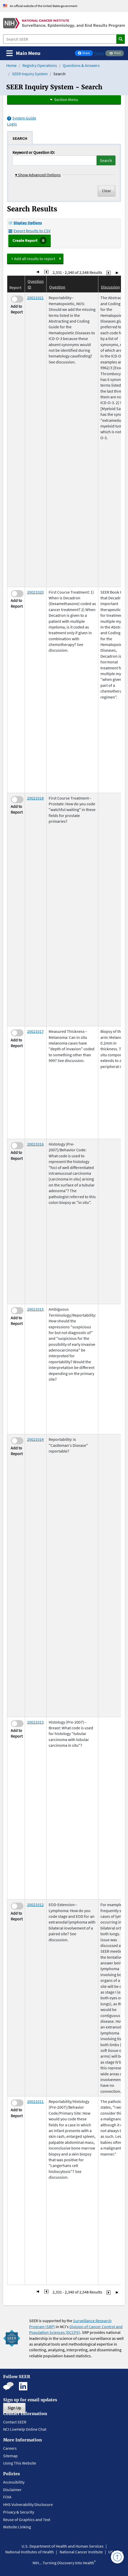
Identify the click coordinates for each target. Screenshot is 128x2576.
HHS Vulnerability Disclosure (28, 2504)
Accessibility (13, 2482)
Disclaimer (12, 2489)
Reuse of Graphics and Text (26, 2519)
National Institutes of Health (29, 2551)
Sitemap (10, 2455)
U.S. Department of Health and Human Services (63, 2546)
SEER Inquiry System (30, 73)
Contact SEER (14, 2421)
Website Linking (17, 2526)
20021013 (35, 1722)
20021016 (35, 1144)
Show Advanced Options (38, 174)
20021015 (35, 1309)
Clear (106, 190)
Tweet (99, 53)
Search (106, 160)
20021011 (35, 2101)
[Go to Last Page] (117, 272)
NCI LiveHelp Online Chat (24, 2429)
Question (57, 287)
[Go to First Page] (38, 272)
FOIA (7, 2496)
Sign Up (14, 2407)
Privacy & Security (18, 2512)
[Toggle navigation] (23, 53)
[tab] (20, 137)
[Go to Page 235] (108, 272)
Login (12, 124)
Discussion (110, 287)
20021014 (35, 1439)
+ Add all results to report (33, 258)
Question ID (36, 284)
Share (85, 53)
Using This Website (19, 2463)
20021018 (35, 798)
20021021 (35, 297)
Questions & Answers (81, 65)
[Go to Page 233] (46, 272)
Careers (10, 2448)
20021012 (35, 1904)
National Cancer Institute (81, 2551)
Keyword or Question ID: (33, 152)
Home (11, 65)
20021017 (35, 1031)
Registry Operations (39, 65)
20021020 (35, 592)
